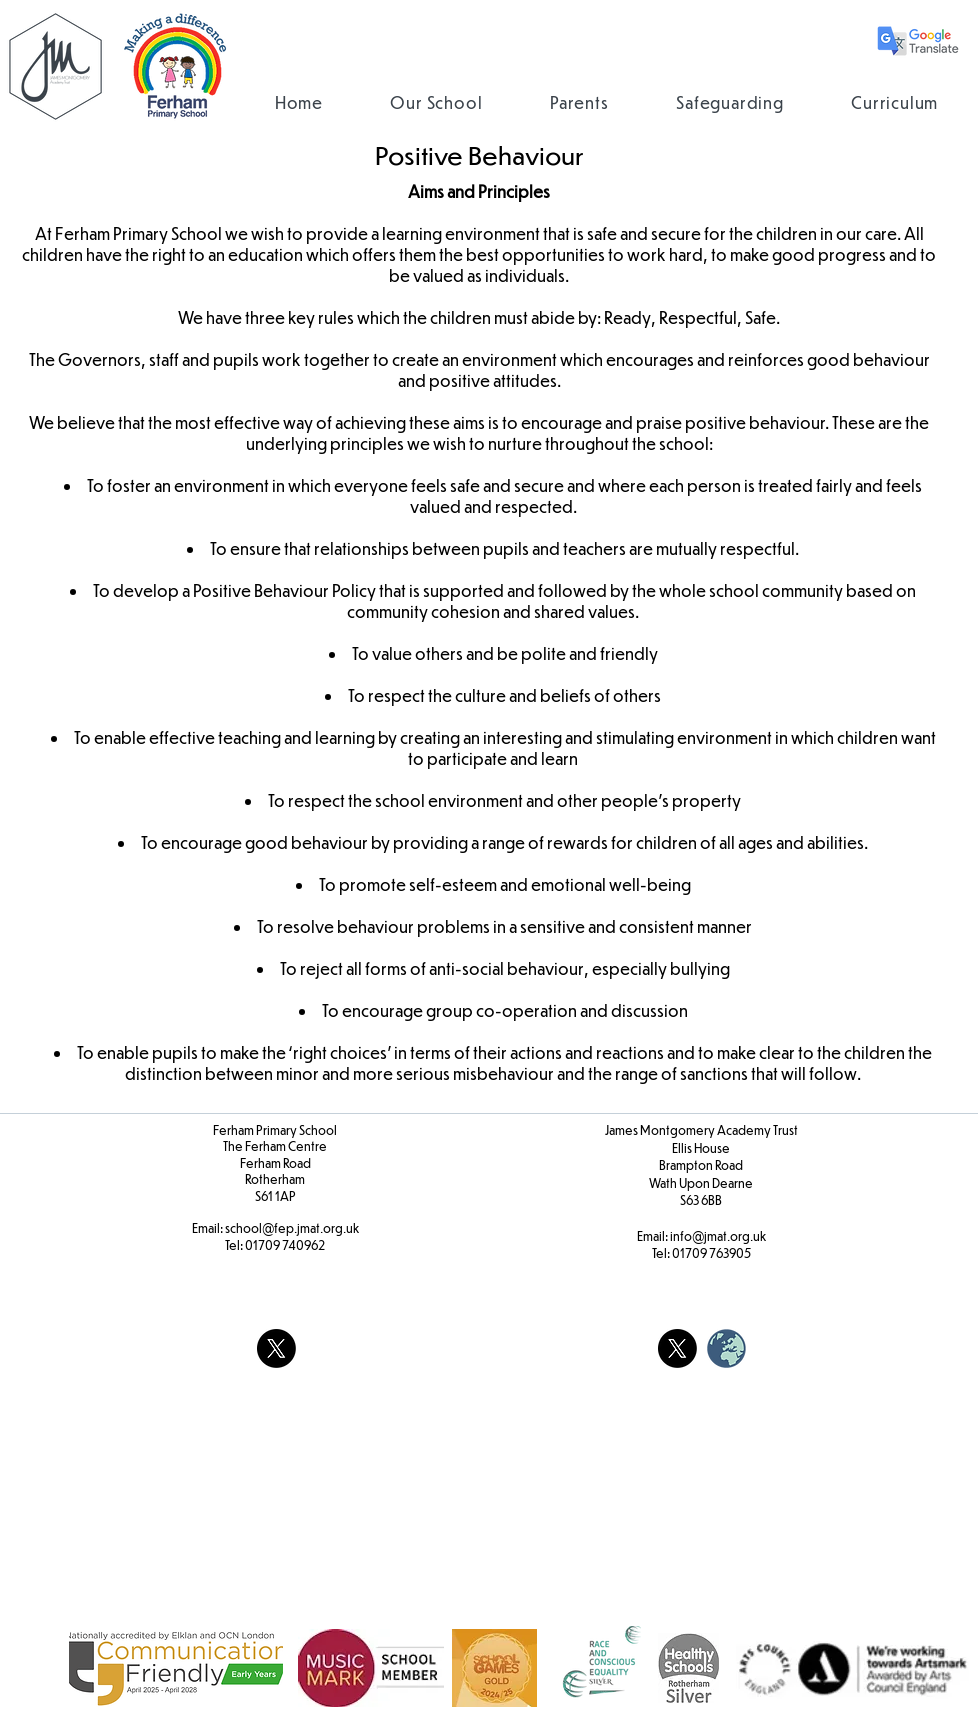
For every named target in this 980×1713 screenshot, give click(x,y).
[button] (437, 103)
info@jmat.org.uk (718, 1236)
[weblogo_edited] (726, 1348)
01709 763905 (711, 1253)
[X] (276, 1348)
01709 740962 (285, 1245)
